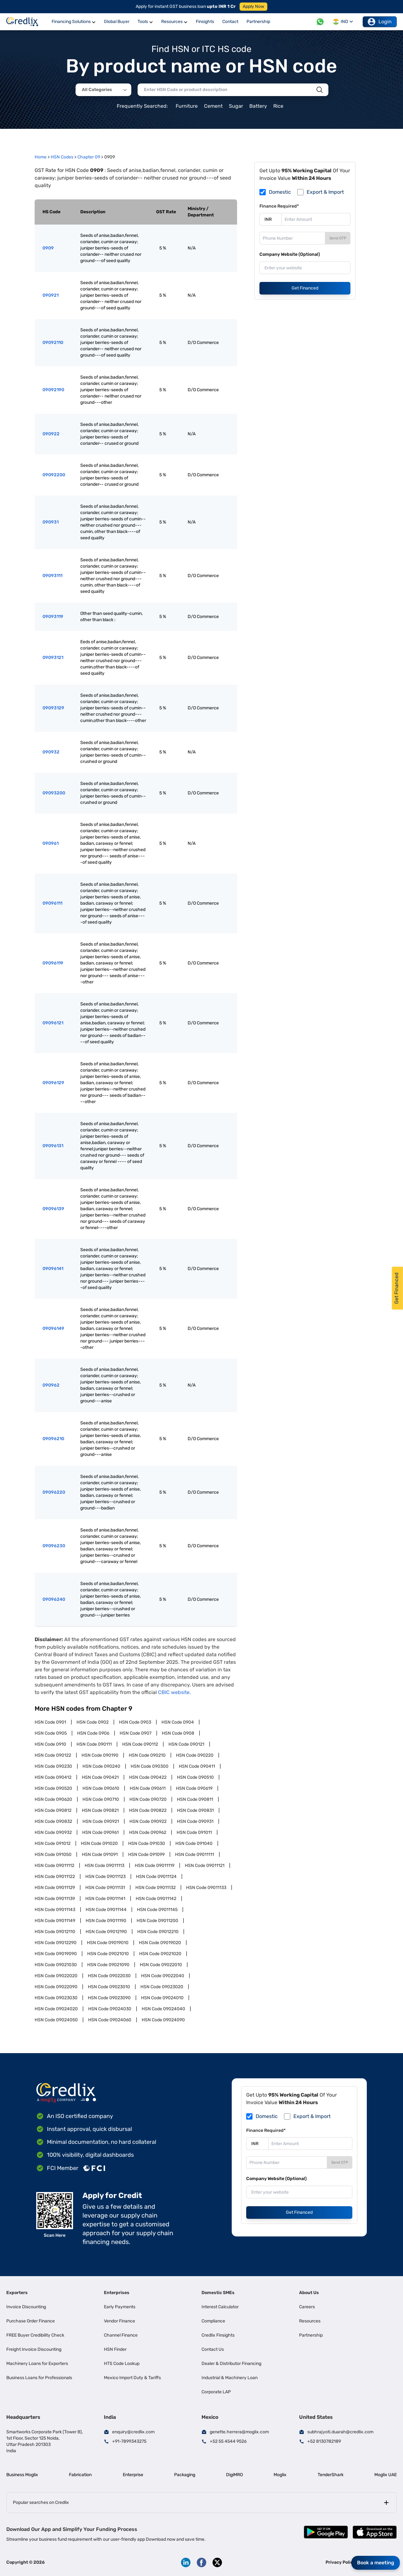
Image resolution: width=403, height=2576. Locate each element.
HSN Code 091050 (53, 1854)
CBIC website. (174, 1692)
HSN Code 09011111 (194, 1854)
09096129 (53, 1082)
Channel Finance (121, 2335)
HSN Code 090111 (94, 1744)
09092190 (53, 389)
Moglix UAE (385, 2474)
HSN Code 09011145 (157, 1909)
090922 (51, 434)
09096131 (53, 1145)
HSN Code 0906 (93, 1733)
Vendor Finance (119, 2321)
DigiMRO (234, 2474)
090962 (51, 1385)
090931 (51, 522)
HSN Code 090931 (195, 1821)
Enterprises (116, 2292)
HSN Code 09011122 (55, 1876)
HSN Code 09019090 (56, 1953)
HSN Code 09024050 (56, 2020)
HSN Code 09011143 (55, 1909)
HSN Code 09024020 (56, 2009)
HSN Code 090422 (148, 1777)
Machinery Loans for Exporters (37, 2363)
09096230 (54, 1545)
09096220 (54, 1492)
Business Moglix (22, 2474)
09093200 (54, 793)
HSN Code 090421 (100, 1777)
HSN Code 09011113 (104, 1865)
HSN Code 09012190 (106, 1931)
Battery (258, 106)
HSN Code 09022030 (109, 1975)
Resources (310, 2321)
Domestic (280, 192)
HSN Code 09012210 (158, 1931)
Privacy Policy (340, 2562)
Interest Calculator (220, 2307)
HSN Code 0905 (51, 1733)
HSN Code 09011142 (156, 1898)
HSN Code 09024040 (163, 2009)
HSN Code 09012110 (55, 1931)
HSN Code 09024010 (162, 1998)
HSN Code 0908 (178, 1733)
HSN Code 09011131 (105, 1887)
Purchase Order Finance (30, 2321)
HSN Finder (115, 2349)
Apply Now (253, 6)
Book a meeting (375, 2563)
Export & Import (325, 192)
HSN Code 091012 (53, 1843)
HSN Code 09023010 (109, 1986)
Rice (278, 106)
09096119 (53, 963)
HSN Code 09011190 (106, 1920)
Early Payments (119, 2307)
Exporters (17, 2292)
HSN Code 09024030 (109, 2009)
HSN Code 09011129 (55, 1887)
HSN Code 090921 (100, 1821)
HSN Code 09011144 (106, 1909)
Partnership (311, 2335)
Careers (307, 2307)
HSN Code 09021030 (56, 1964)
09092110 (53, 342)
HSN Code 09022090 (56, 1986)
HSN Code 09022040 (162, 1975)
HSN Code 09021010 (108, 1953)
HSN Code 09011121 (204, 1865)
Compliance (213, 2321)
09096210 (53, 1438)
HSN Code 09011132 (155, 1887)
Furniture (187, 106)
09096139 (53, 1208)
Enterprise (133, 2474)
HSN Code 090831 (195, 1810)
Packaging (184, 2474)
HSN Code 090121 (186, 1744)
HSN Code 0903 (135, 1722)
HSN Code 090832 (53, 1821)
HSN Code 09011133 (206, 1887)
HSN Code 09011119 (154, 1865)
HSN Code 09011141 (105, 1898)
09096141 (53, 1268)
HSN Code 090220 (194, 1755)
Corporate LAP (216, 2392)
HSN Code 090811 (195, 1799)
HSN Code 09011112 (54, 1865)
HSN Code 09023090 (109, 1998)
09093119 (53, 616)
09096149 (53, 1328)
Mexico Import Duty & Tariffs (132, 2377)
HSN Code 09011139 (55, 1898)
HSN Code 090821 (100, 1810)
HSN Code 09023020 (161, 1986)
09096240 (54, 1599)
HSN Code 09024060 (109, 2020)
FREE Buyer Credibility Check (35, 2335)
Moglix (280, 2474)
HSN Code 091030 (146, 1843)
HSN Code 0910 (50, 1744)
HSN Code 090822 (148, 1810)
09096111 (52, 903)
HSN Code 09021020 (160, 1953)
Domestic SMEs (218, 2292)
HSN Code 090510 (195, 1777)
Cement (213, 106)
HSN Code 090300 (149, 1766)
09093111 (52, 575)
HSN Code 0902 (93, 1722)
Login (380, 22)
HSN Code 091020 (99, 1843)
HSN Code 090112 (140, 1744)
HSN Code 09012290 (56, 1942)
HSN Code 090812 (53, 1810)
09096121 (53, 1023)
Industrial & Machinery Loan (230, 2377)
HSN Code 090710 (100, 1799)
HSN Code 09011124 (156, 1876)
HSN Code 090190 (100, 1755)
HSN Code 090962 (147, 1832)
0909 (48, 248)
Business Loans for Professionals (39, 2377)
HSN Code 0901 (50, 1722)
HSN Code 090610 (100, 1788)
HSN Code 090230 (53, 1766)
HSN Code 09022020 (56, 1975)
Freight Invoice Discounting (33, 2349)
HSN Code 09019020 (160, 1942)
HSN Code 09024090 (163, 2020)
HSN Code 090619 (194, 1788)
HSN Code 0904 (178, 1722)
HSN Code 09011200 (157, 1920)
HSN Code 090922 (148, 1821)
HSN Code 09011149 (55, 1920)
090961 (51, 843)
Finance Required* (279, 206)
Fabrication (80, 2474)
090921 (51, 295)
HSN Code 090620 (53, 1799)
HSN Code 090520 (53, 1788)
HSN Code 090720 (148, 1799)
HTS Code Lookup (121, 2363)
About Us (309, 2292)
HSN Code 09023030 (56, 1998)
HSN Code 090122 (53, 1755)
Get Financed (305, 288)
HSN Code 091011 (194, 1832)
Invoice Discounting (26, 2307)
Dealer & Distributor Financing (231, 2363)
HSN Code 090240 (101, 1766)
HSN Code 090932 (53, 1832)
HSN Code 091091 (100, 1854)
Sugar (236, 106)
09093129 (53, 708)
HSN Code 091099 (146, 1854)
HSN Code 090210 (147, 1755)
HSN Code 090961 (100, 1832)
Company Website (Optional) (289, 254)
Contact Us (213, 2349)
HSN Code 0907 (135, 1733)
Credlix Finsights (218, 2335)
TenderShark (330, 2474)
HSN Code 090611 (148, 1788)
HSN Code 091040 (194, 1843)
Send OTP (337, 238)
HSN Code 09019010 (107, 1942)
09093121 (53, 657)
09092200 (54, 475)
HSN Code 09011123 (105, 1876)
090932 (51, 752)
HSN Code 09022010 (161, 1964)
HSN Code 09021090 (108, 1964)
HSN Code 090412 (53, 1777)
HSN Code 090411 (197, 1766)
